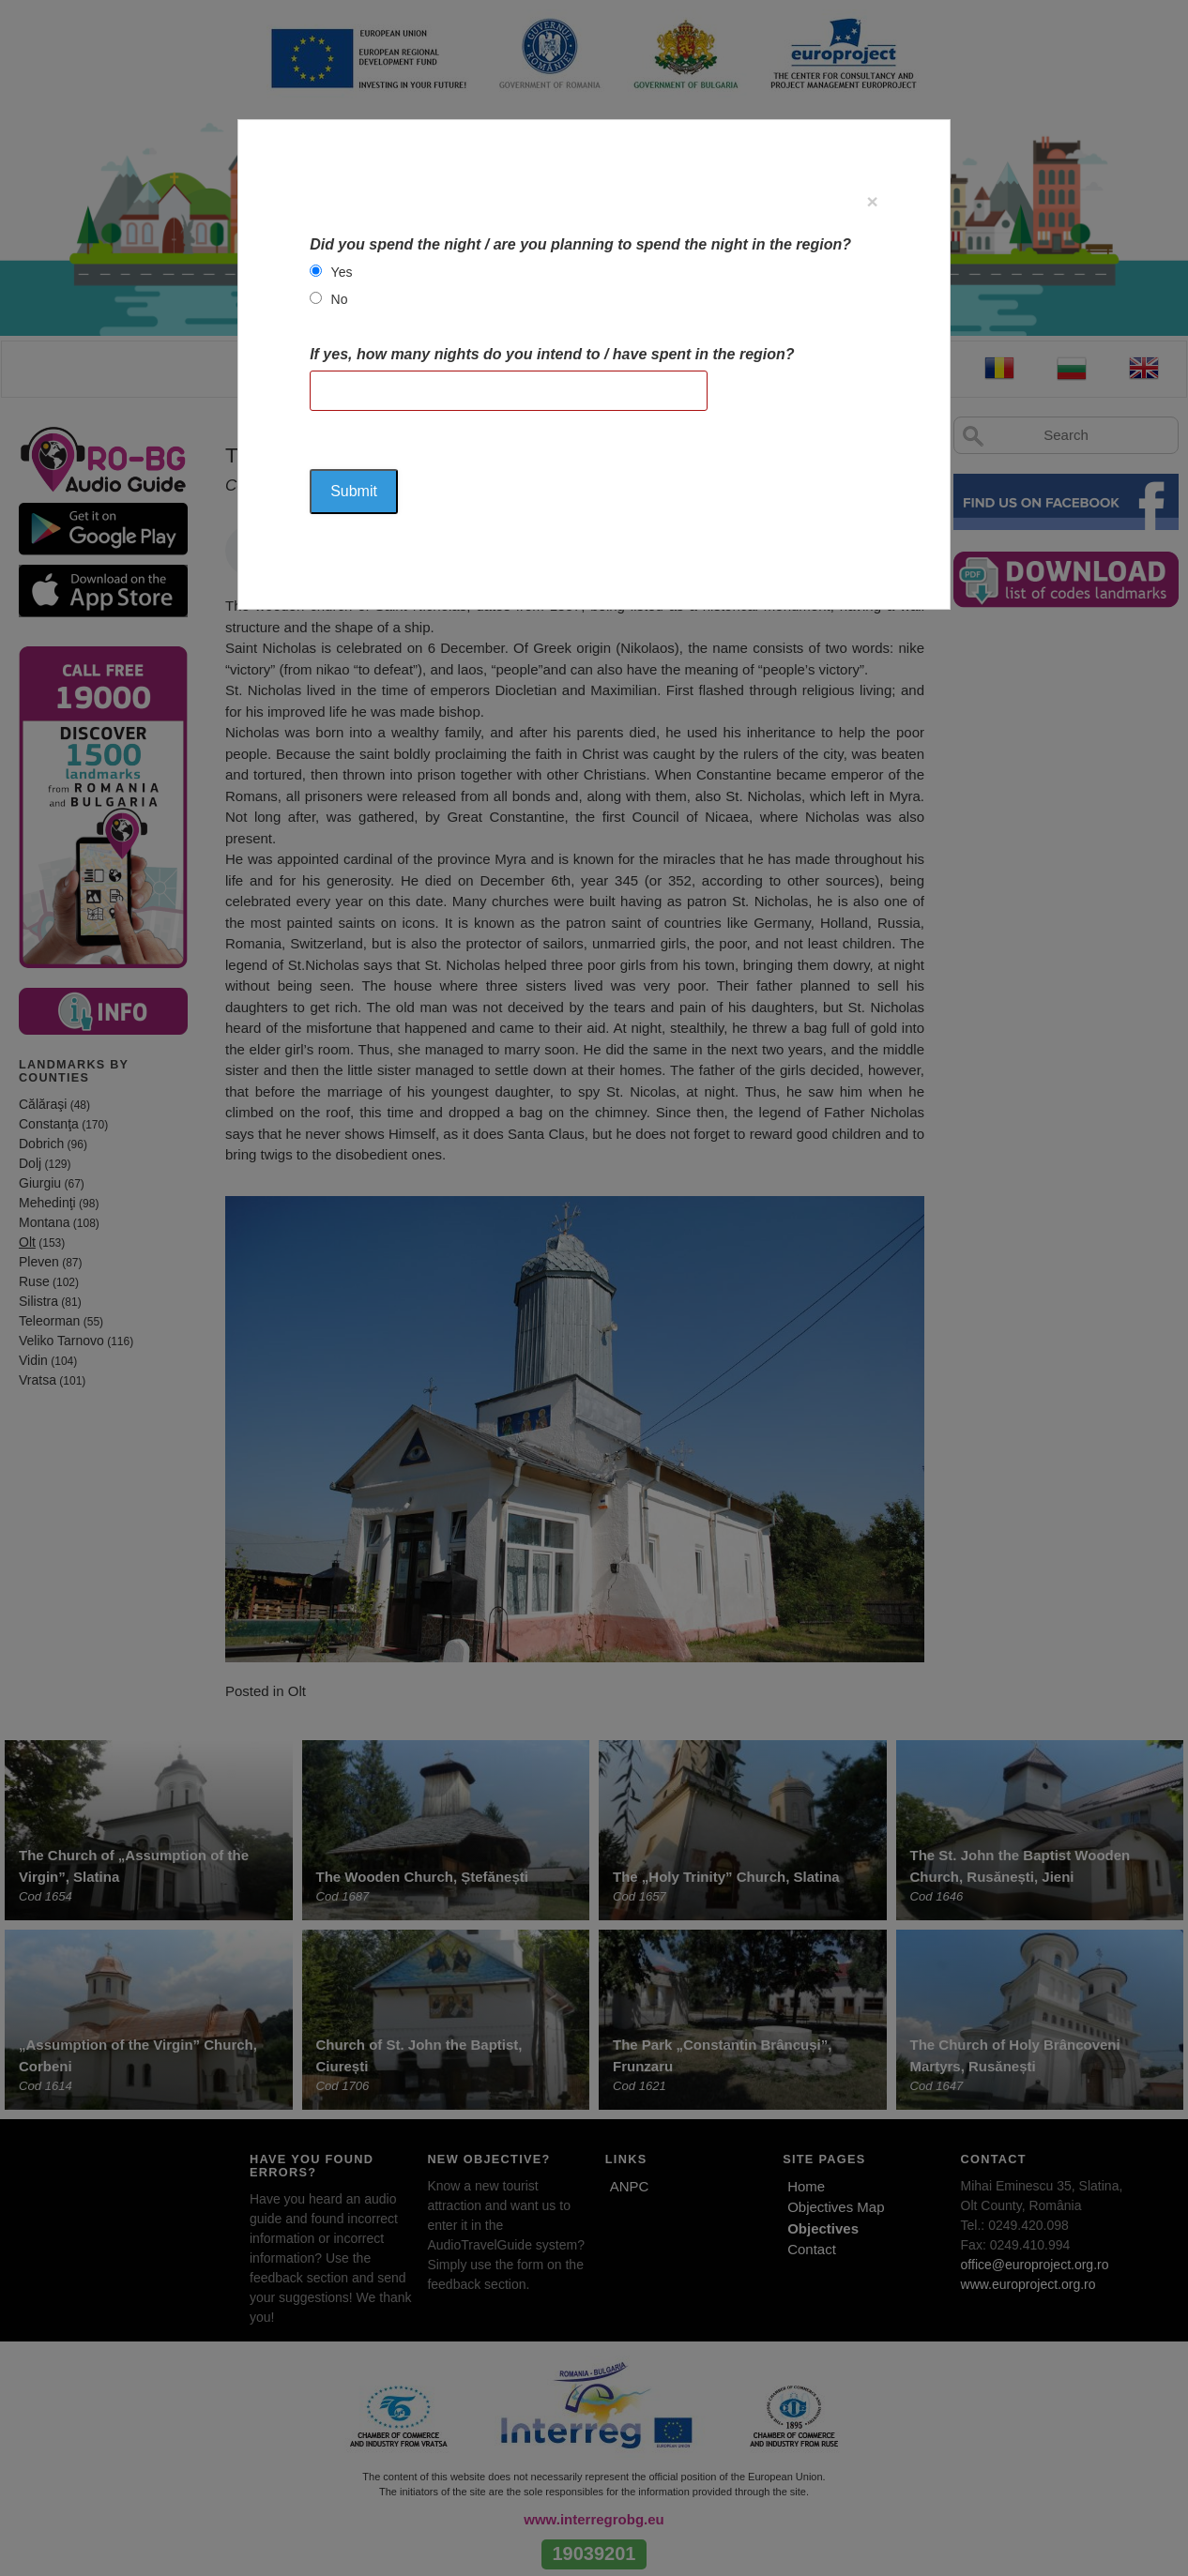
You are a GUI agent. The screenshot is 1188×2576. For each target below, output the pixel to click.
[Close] (872, 201)
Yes (342, 272)
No (339, 299)
